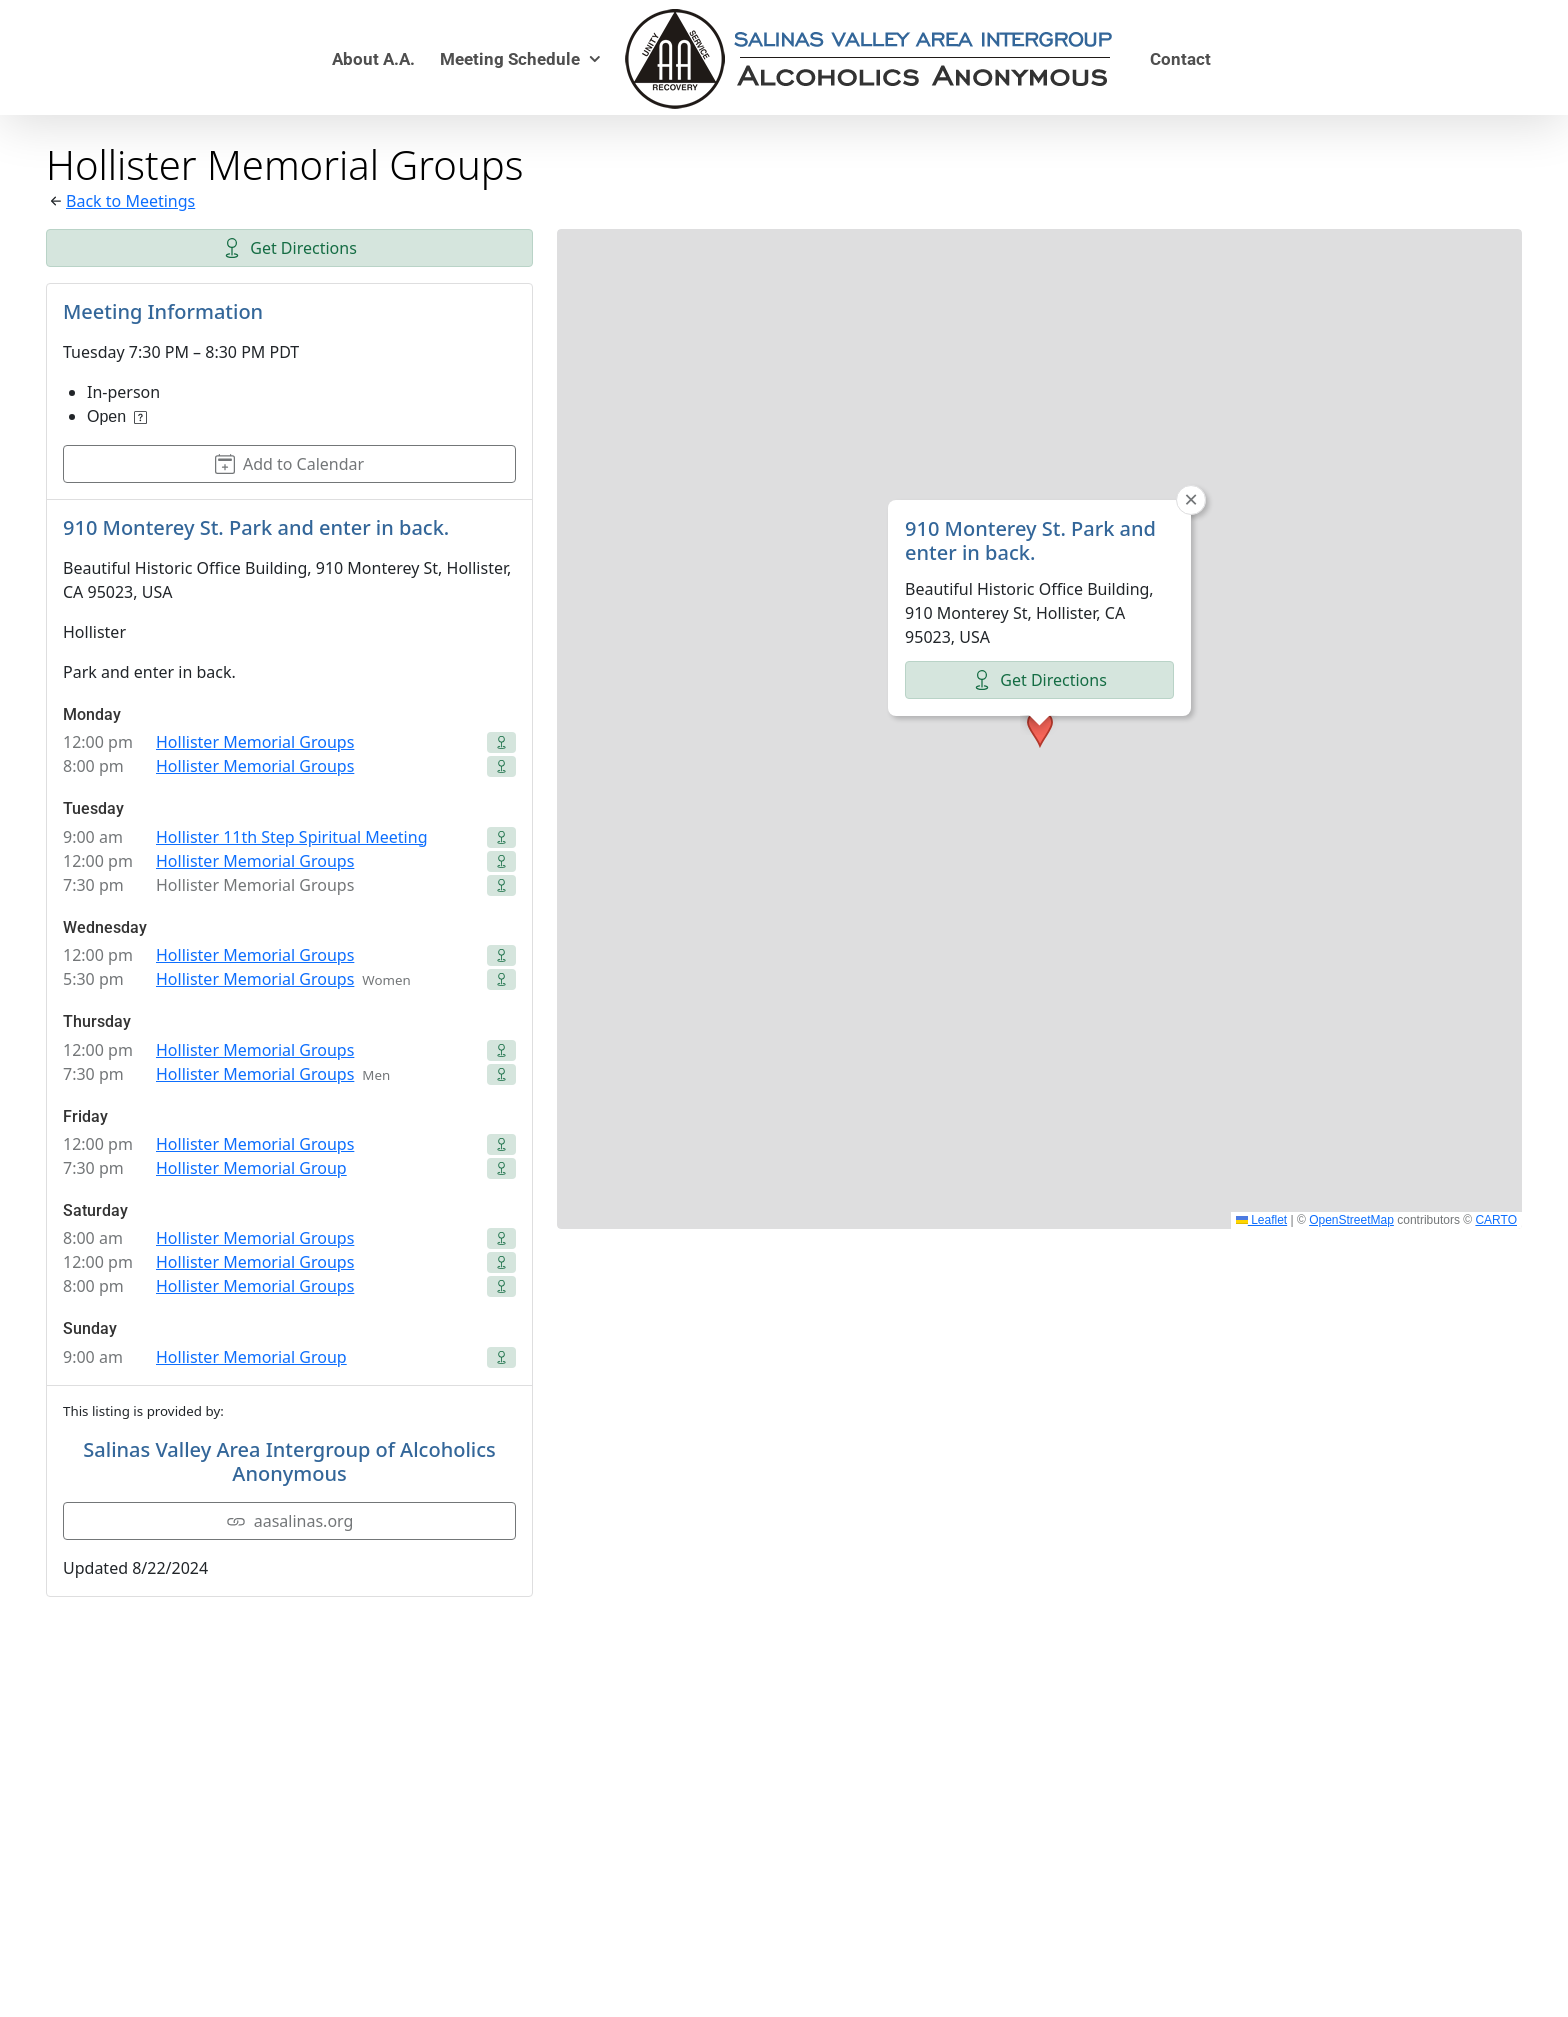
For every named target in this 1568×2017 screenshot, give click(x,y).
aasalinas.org (290, 1521)
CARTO (1496, 1220)
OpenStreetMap (1351, 1220)
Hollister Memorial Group (251, 1168)
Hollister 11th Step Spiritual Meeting (291, 837)
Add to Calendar (289, 464)
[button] (1040, 729)
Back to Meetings (130, 201)
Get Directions (289, 248)
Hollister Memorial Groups (255, 742)
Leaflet (1261, 1220)
